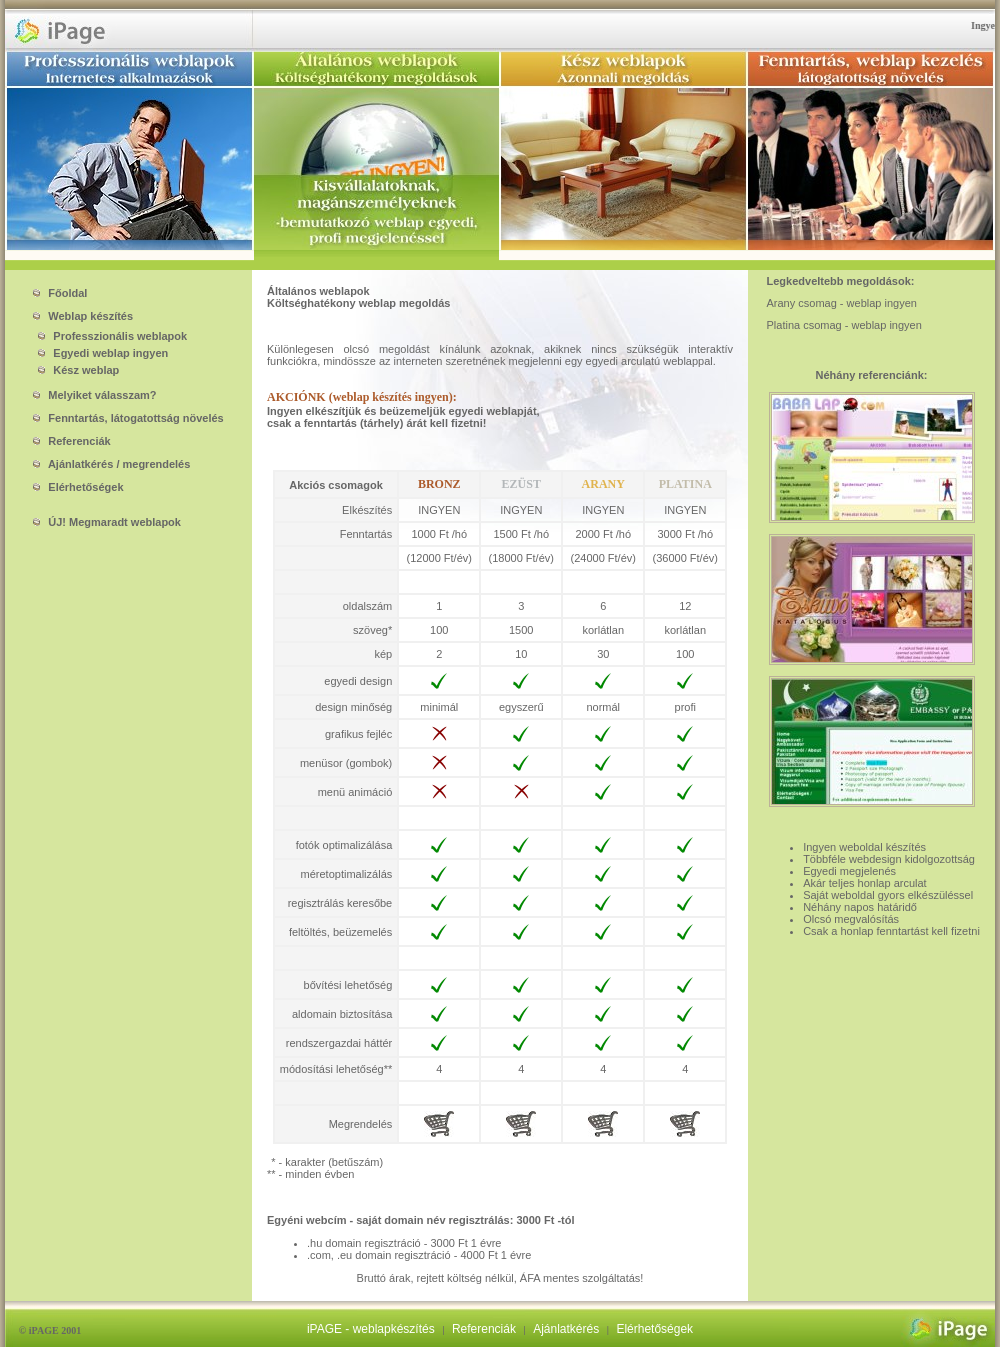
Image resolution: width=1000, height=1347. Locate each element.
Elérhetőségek (78, 487)
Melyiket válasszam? (94, 395)
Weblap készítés (83, 316)
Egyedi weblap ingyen (99, 353)
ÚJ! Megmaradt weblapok (107, 522)
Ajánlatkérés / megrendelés (111, 464)
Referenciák (71, 441)
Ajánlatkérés (566, 1329)
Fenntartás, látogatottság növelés (128, 418)
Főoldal (60, 293)
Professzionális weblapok (108, 336)
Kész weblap (74, 370)
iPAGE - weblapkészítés (371, 1329)
